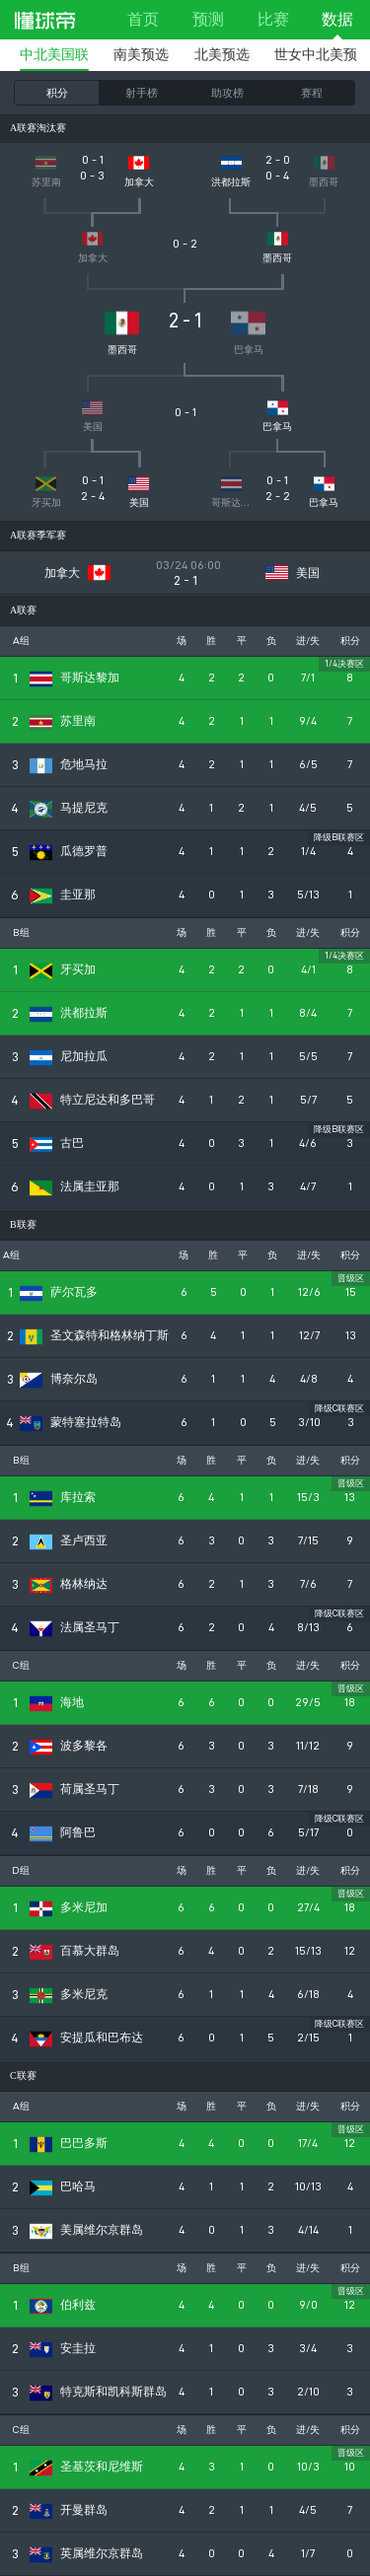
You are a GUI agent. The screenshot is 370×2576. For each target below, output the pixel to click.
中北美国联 (54, 54)
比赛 (273, 19)
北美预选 (222, 54)
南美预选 (141, 54)
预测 (208, 19)
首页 (143, 19)
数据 (337, 19)
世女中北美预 (315, 54)
